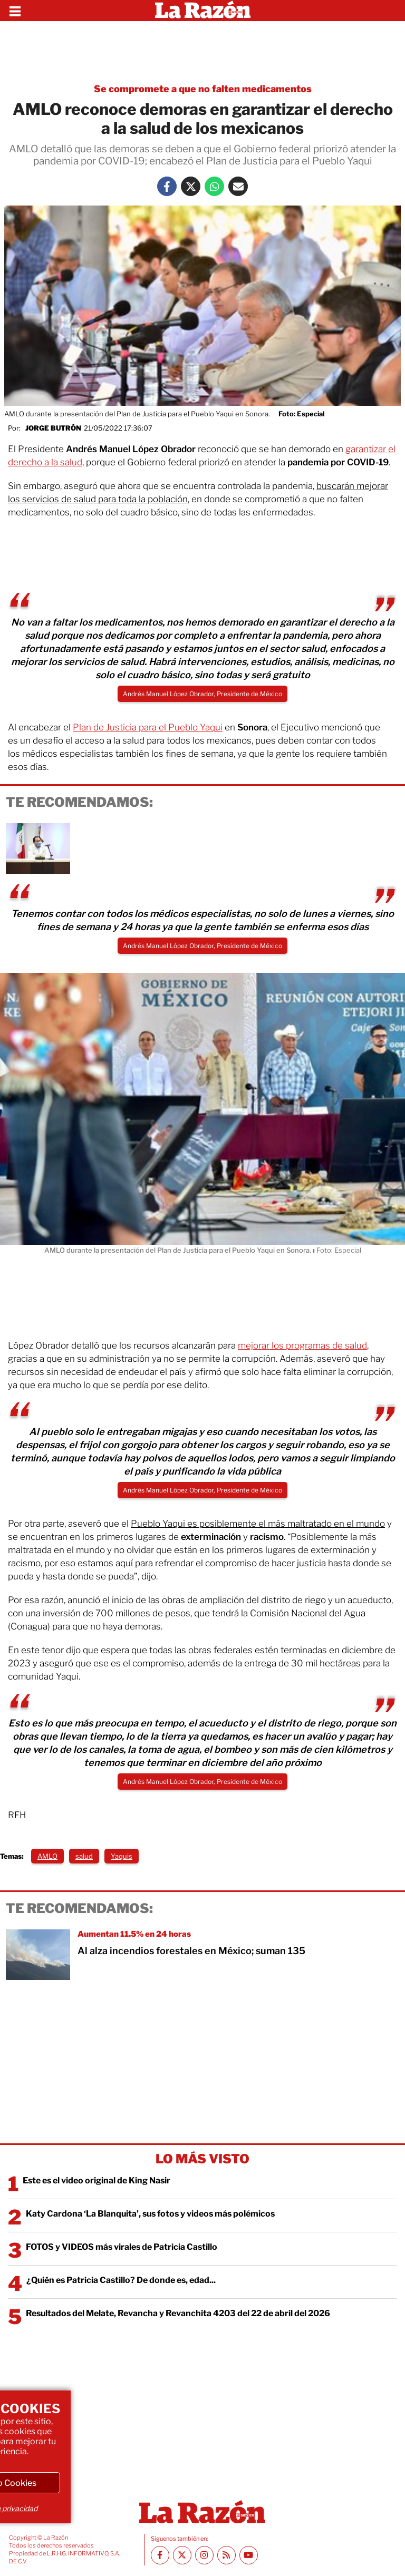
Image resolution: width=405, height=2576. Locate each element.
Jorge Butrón (53, 428)
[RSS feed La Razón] (226, 2555)
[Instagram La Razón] (204, 2555)
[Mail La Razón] (238, 186)
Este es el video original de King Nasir (96, 2180)
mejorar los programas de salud (302, 1345)
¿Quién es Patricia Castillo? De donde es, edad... (121, 2280)
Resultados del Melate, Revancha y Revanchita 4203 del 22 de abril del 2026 (178, 2313)
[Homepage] (202, 11)
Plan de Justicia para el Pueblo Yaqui (148, 727)
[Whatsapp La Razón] (214, 186)
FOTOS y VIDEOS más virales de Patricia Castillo (121, 2247)
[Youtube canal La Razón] (248, 2555)
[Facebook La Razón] (167, 186)
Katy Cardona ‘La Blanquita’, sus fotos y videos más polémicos (150, 2214)
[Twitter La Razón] (190, 186)
